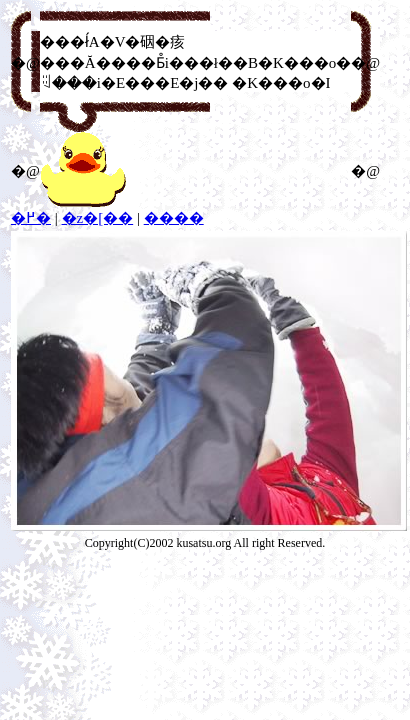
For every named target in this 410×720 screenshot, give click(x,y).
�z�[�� (98, 218)
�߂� (31, 218)
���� (174, 218)
